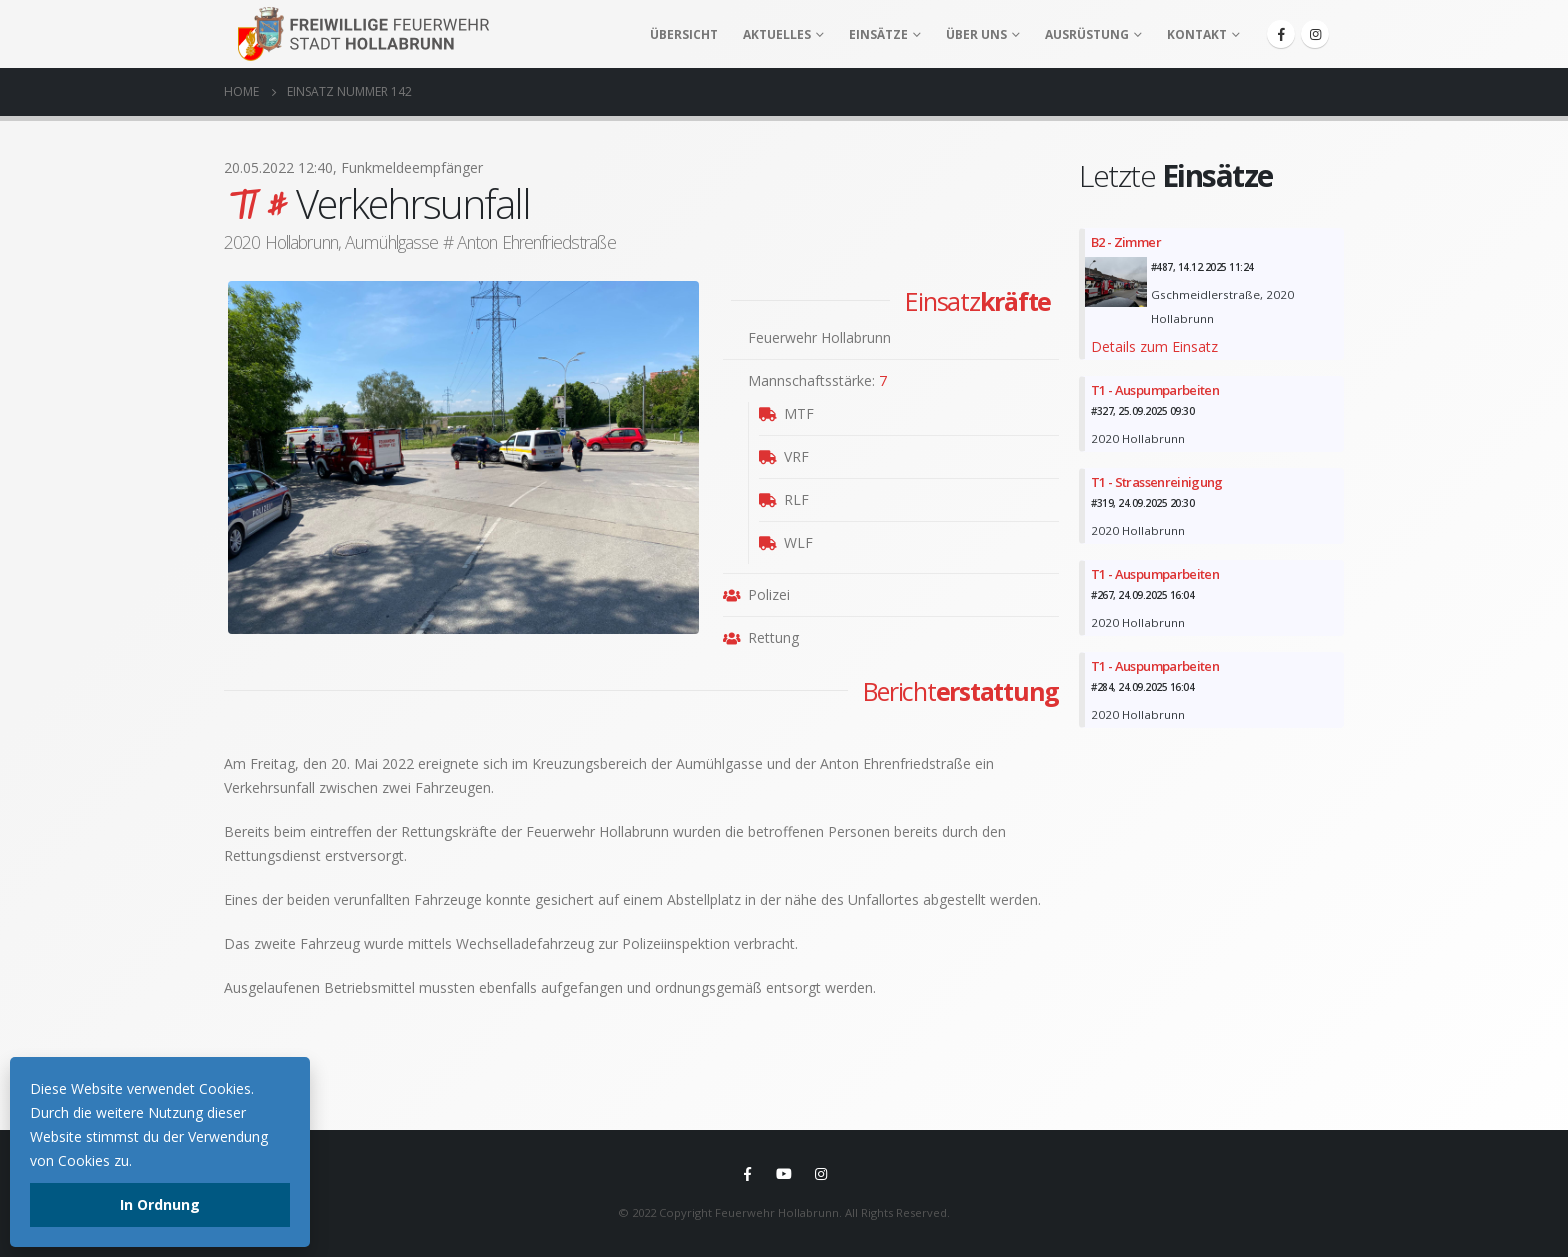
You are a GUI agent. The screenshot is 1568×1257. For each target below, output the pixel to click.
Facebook (747, 1174)
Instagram (821, 1174)
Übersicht (684, 34)
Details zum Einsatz (1154, 346)
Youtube (784, 1174)
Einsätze (878, 34)
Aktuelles (777, 34)
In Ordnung (160, 1204)
